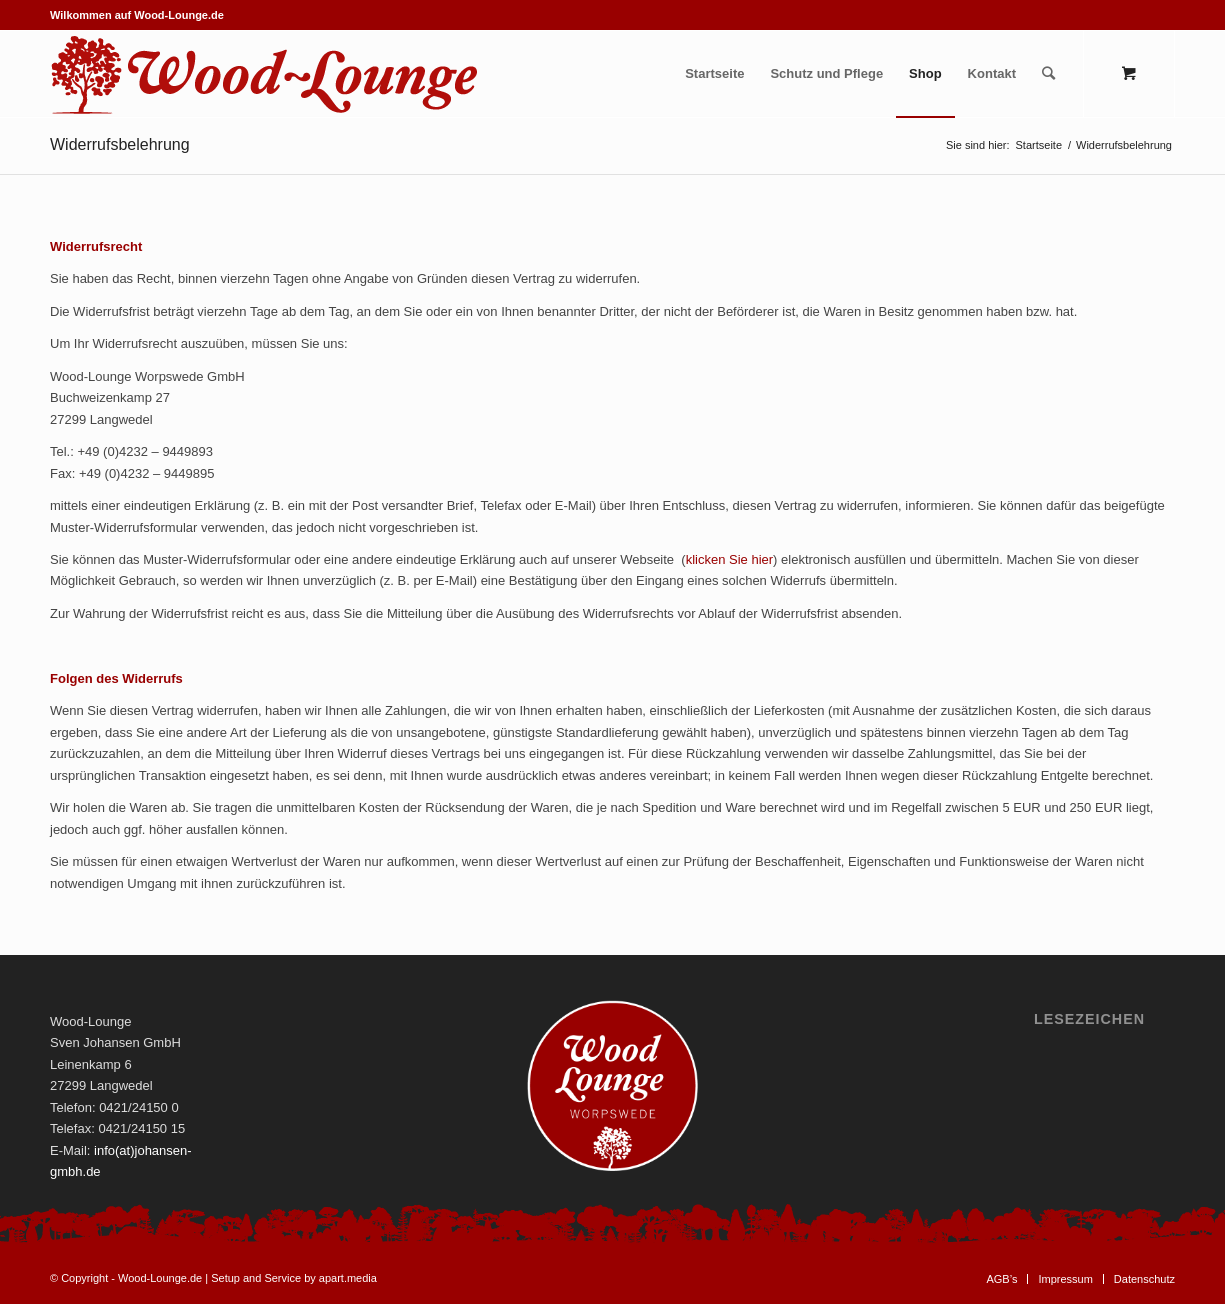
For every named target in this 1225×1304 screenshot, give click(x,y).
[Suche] (1048, 74)
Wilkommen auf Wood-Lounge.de (137, 15)
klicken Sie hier (729, 559)
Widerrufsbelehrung (120, 144)
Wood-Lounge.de (160, 1278)
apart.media (348, 1278)
